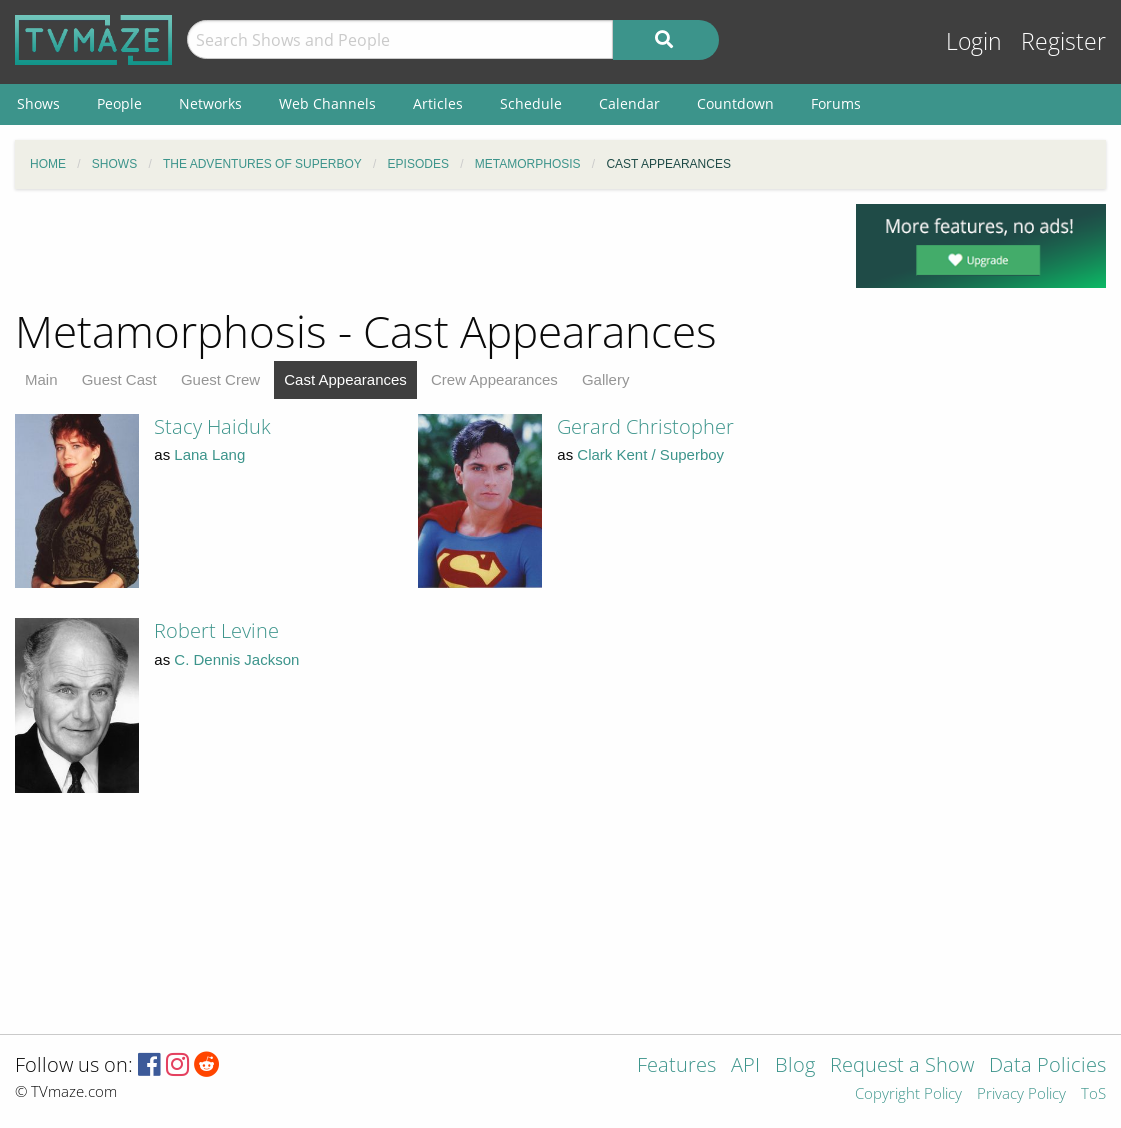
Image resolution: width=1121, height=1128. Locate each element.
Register (1063, 41)
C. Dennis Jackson (236, 659)
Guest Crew (220, 379)
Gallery (606, 379)
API (745, 1066)
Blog (795, 1066)
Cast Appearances (345, 379)
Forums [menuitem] (836, 103)
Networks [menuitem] (210, 103)
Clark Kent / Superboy (650, 454)
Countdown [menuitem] (735, 103)
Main (41, 379)
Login (974, 41)
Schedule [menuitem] (531, 103)
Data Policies (1047, 1066)
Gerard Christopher (645, 426)
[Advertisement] (420, 249)
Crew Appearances (494, 379)
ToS (1093, 1094)
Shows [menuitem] (38, 103)
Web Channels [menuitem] (327, 103)
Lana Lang (209, 454)
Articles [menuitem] (438, 103)
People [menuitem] (119, 103)
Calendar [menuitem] (629, 103)
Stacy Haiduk (212, 426)
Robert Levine (216, 630)
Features (676, 1066)
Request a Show (902, 1066)
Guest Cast (119, 379)
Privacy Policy (1021, 1094)
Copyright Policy (908, 1094)
